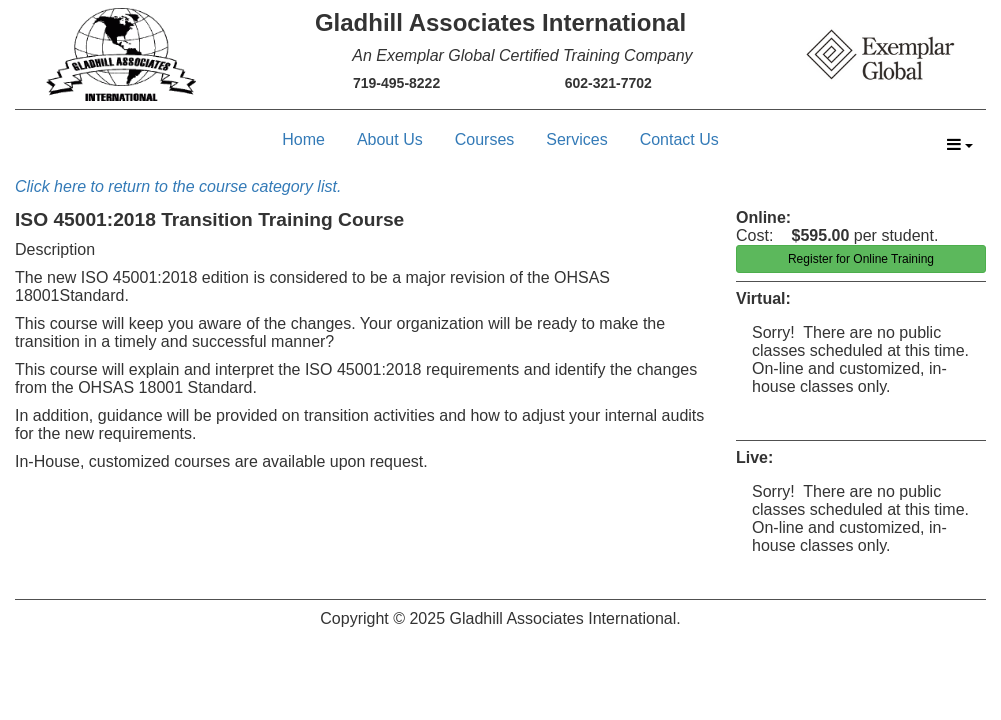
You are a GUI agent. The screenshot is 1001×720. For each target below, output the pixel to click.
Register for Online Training (861, 259)
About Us (390, 139)
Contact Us (679, 139)
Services (576, 139)
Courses (485, 139)
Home (303, 139)
